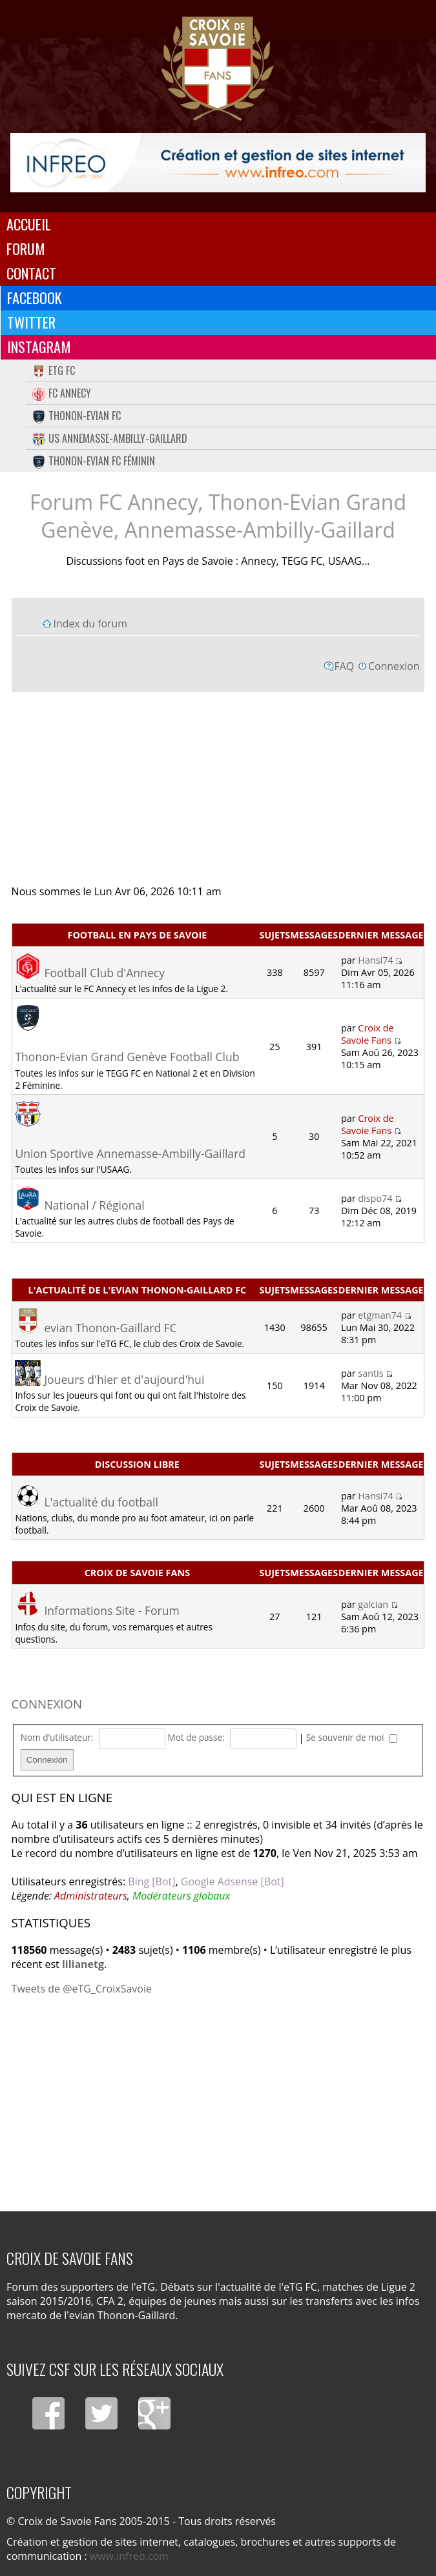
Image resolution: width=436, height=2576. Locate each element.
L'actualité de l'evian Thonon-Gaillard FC (137, 1290)
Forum (25, 248)
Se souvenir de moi (351, 1737)
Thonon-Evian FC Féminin (93, 461)
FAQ (345, 666)
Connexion (393, 666)
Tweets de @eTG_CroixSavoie (82, 1989)
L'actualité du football (101, 1502)
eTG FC (53, 370)
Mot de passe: (195, 1737)
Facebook (34, 297)
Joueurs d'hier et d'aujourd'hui (124, 1379)
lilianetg (83, 1964)
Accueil (28, 224)
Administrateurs (90, 1896)
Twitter (31, 322)
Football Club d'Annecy (104, 972)
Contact (31, 273)
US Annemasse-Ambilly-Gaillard (109, 438)
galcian (373, 1604)
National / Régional (94, 1205)
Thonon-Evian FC (76, 415)
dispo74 (375, 1198)
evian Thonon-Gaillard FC (110, 1327)
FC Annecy (61, 393)
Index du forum (90, 623)
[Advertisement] (218, 787)
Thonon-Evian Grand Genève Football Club (127, 1056)
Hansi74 (375, 960)
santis (370, 1373)
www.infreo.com (129, 2556)
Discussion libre (137, 1464)
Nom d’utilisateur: (57, 1737)
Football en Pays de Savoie (137, 935)
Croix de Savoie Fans (367, 1034)
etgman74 (380, 1315)
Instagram (39, 346)
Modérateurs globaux (181, 1896)
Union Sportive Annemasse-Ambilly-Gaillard (130, 1153)
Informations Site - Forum (111, 1610)
